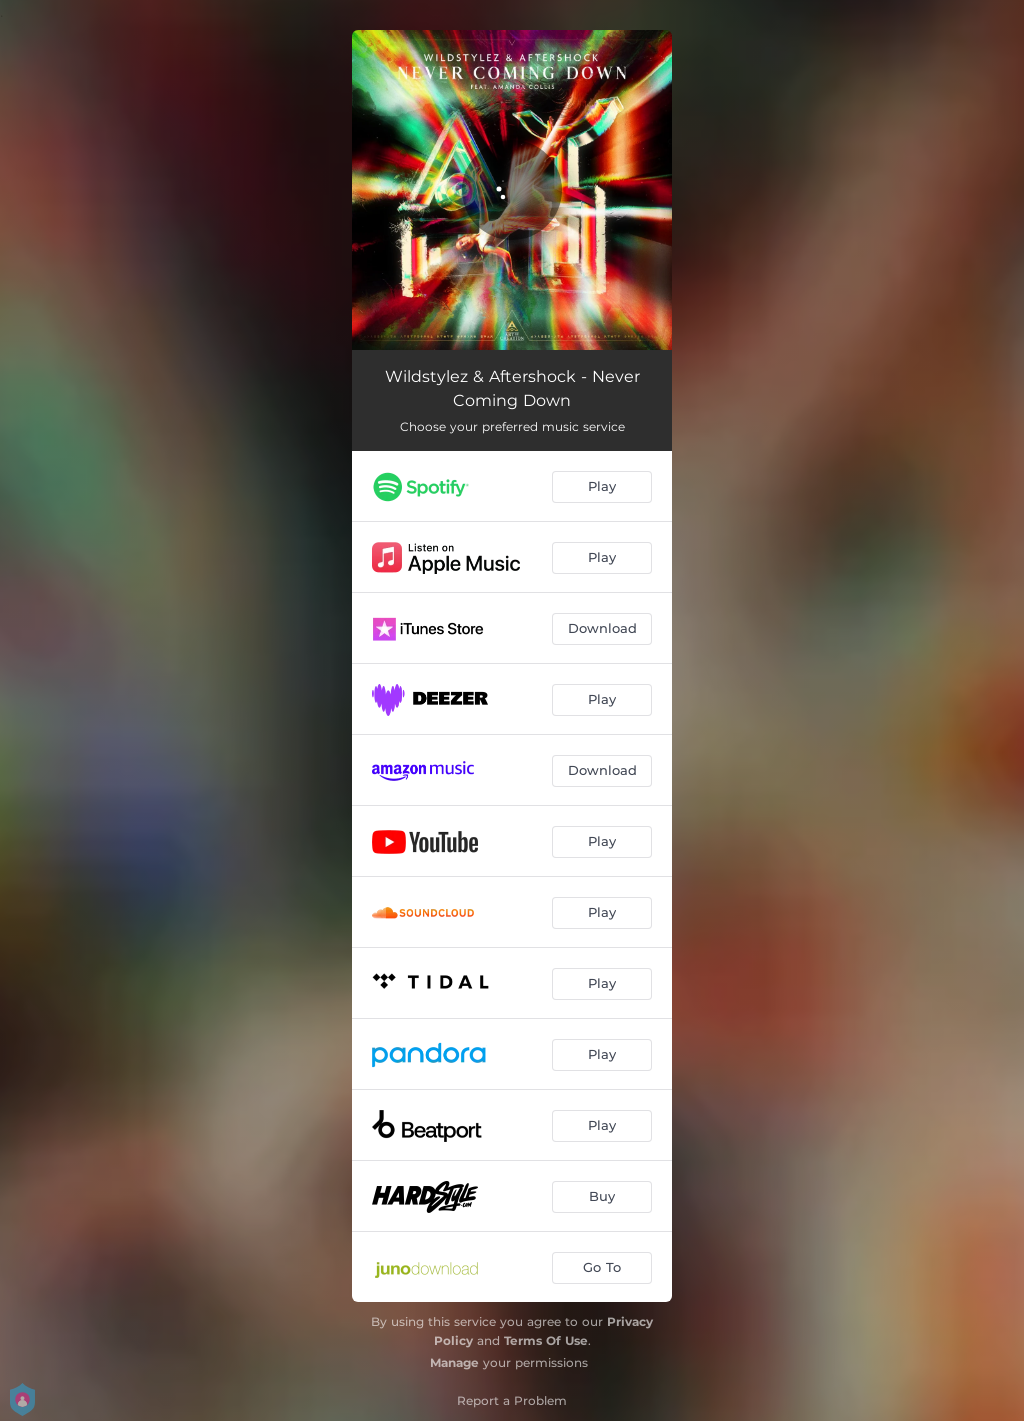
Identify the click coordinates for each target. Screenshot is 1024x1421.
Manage (454, 1362)
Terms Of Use (546, 1340)
